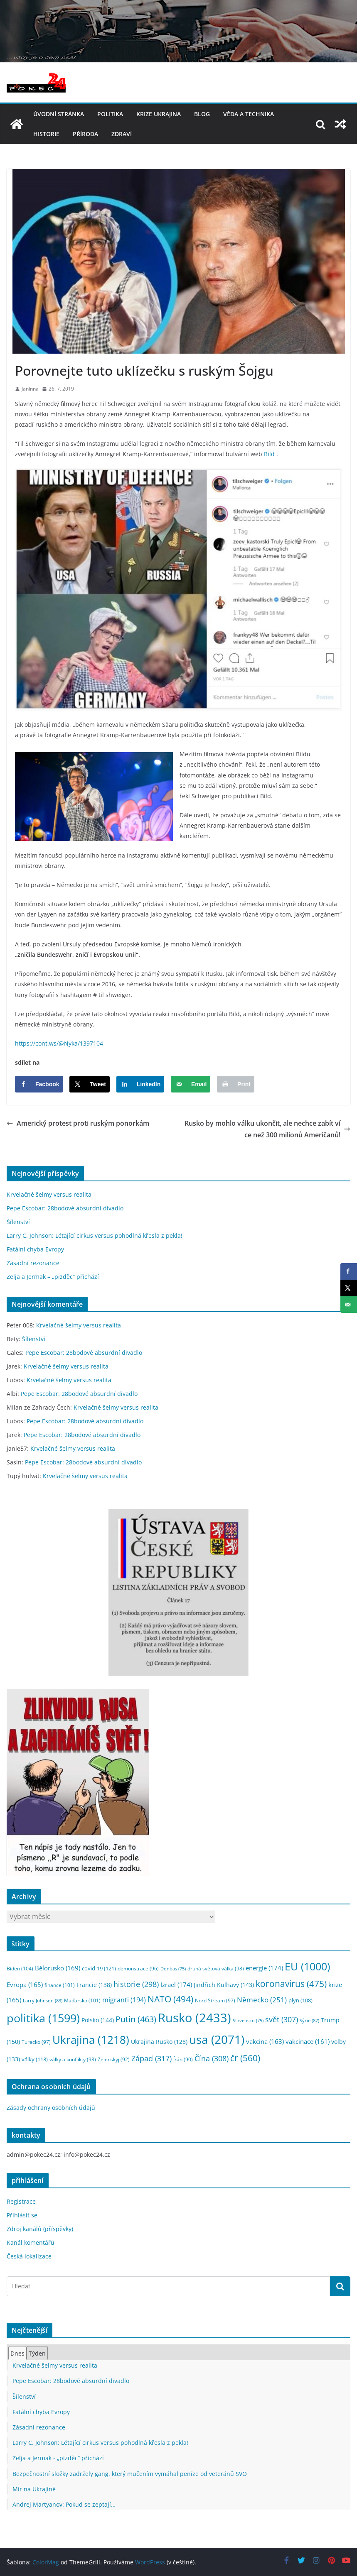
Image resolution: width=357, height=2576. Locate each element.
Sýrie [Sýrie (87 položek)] (309, 2020)
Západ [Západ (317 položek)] (151, 2058)
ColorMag (45, 2562)
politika (110, 114)
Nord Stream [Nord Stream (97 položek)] (215, 2000)
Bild (269, 454)
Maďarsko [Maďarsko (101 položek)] (82, 2000)
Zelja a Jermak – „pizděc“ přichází (53, 1277)
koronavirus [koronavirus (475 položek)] (291, 1983)
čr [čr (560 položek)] (245, 2058)
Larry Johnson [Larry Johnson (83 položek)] (42, 2000)
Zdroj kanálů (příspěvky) (40, 2229)
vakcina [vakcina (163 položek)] (265, 2041)
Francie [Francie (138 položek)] (94, 1985)
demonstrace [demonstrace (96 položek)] (138, 1968)
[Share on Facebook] (39, 1084)
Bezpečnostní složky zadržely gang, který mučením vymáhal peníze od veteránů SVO (129, 2474)
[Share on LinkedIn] (140, 1084)
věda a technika (248, 114)
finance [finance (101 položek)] (59, 1985)
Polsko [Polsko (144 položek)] (97, 2020)
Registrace (21, 2201)
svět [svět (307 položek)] (281, 2019)
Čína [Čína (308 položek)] (212, 2058)
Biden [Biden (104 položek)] (20, 1968)
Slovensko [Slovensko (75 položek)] (248, 2021)
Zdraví (121, 134)
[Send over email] (190, 1084)
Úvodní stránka (58, 114)
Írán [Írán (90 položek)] (183, 2059)
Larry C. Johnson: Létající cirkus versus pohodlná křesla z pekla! (94, 1235)
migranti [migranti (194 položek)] (124, 1999)
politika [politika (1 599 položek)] (43, 2018)
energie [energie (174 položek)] (264, 1968)
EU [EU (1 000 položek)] (307, 1966)
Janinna (30, 388)
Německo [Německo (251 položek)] (262, 1999)
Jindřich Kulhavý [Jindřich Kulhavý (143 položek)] (224, 1985)
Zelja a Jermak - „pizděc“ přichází (58, 2458)
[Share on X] (89, 1084)
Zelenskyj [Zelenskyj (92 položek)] (114, 2059)
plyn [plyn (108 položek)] (300, 2000)
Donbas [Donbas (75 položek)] (173, 1969)
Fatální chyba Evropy (35, 1249)
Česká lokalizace (29, 2256)
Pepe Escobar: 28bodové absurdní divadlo (65, 1208)
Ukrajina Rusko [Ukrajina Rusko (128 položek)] (159, 2042)
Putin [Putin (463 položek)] (136, 2019)
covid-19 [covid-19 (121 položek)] (99, 1968)
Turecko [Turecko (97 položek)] (36, 2042)
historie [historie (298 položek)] (136, 1984)
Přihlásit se (22, 2215)
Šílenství (18, 1222)
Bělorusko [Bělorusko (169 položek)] (57, 1968)
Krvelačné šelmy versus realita (49, 1194)
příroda (85, 134)
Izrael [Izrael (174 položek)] (176, 1984)
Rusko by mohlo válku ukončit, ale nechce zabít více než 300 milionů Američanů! (267, 1129)
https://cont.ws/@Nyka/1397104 (59, 1043)
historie (46, 134)
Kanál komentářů (30, 2242)
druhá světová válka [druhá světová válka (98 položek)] (215, 1968)
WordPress (150, 2562)
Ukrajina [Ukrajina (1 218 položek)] (90, 2040)
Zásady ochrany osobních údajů (51, 2108)
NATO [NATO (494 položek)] (170, 1999)
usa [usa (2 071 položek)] (216, 2039)
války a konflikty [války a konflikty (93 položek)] (72, 2059)
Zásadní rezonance (33, 1263)
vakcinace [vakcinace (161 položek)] (308, 2041)
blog (202, 114)
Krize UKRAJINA (158, 114)
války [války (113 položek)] (35, 2059)
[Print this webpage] (235, 1084)
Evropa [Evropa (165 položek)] (25, 1984)
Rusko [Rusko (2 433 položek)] (194, 2017)
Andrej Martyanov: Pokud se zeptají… (64, 2504)
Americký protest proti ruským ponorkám (78, 1123)
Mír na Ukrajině (34, 2489)
